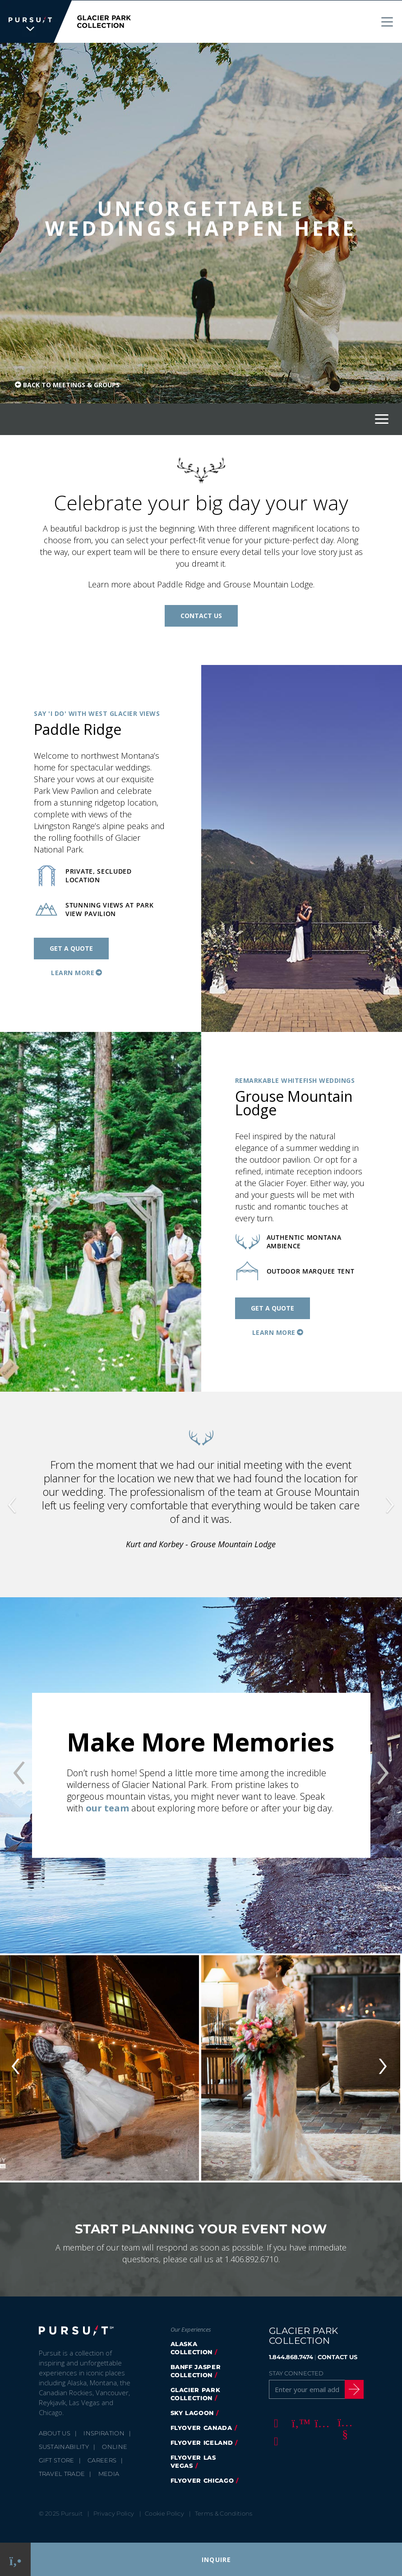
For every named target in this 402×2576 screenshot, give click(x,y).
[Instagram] (321, 2422)
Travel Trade (62, 2473)
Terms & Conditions (224, 2512)
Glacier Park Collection (196, 2393)
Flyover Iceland (202, 2442)
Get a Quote (71, 948)
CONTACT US (337, 2356)
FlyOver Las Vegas (193, 2461)
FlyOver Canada (201, 2427)
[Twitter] (298, 2422)
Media (109, 2473)
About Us (55, 2432)
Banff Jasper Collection (196, 2370)
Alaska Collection (192, 2347)
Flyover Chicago (202, 2480)
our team (107, 1807)
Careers (102, 2459)
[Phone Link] (15, 2559)
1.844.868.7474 (291, 2356)
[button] (30, 1494)
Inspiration (104, 2432)
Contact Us (201, 615)
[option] (201, 1775)
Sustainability (64, 2446)
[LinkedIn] (275, 2440)
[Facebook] (275, 2422)
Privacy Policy (113, 2512)
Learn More (72, 972)
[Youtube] (344, 2422)
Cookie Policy (164, 2512)
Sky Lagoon (192, 2412)
